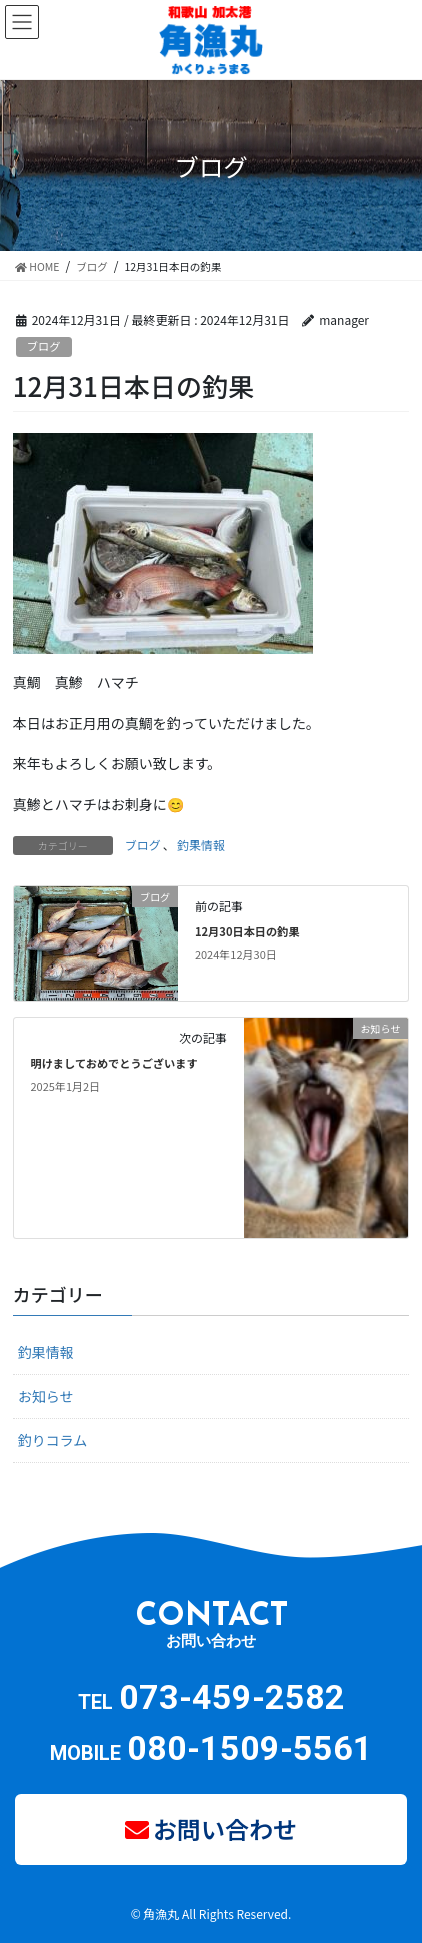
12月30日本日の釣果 (247, 931)
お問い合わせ (225, 1828)
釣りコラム (53, 1440)
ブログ (44, 346)
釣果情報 (201, 844)
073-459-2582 (232, 1697)
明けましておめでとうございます (113, 1063)
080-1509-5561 (250, 1748)
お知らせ (46, 1396)
